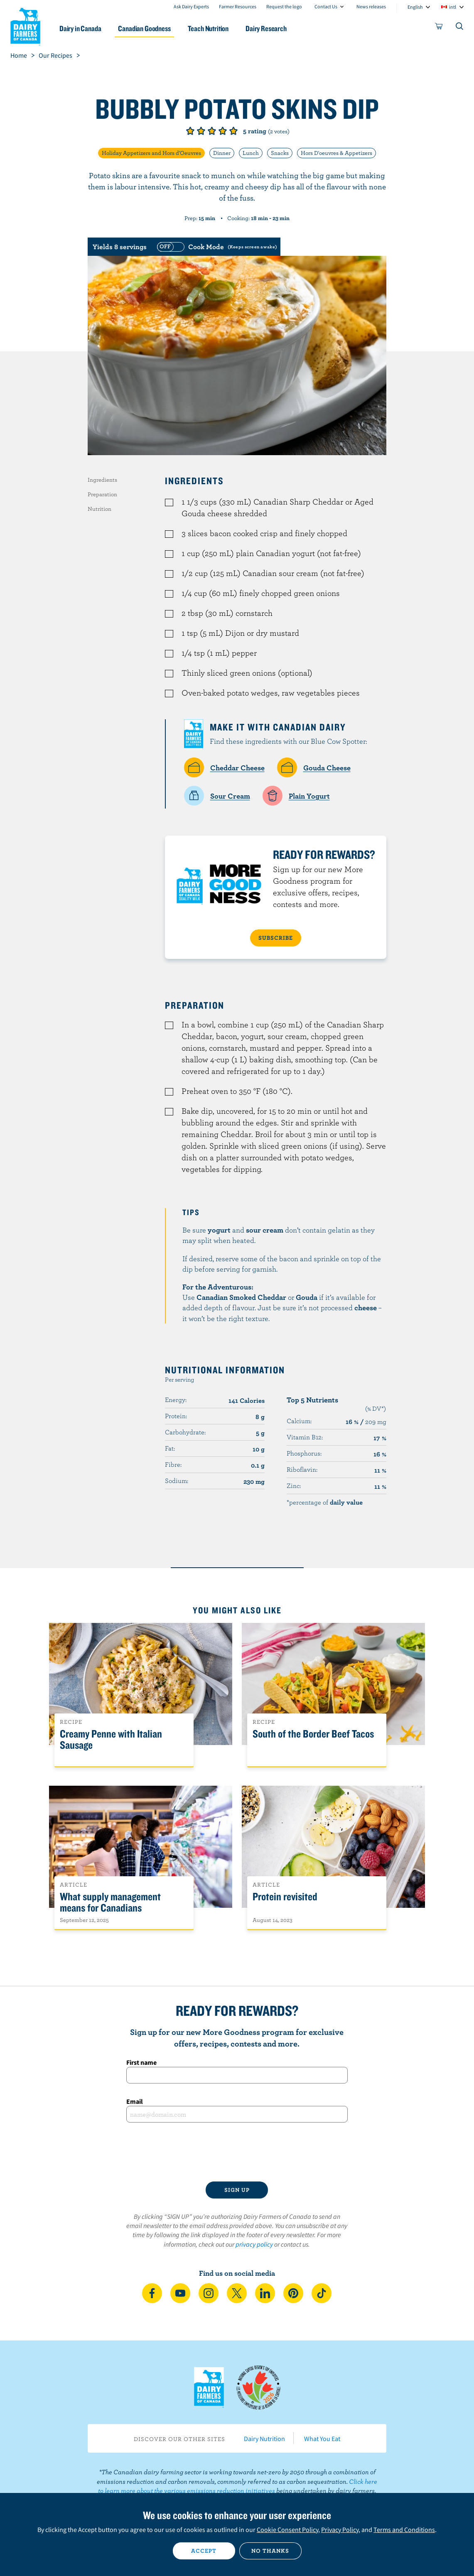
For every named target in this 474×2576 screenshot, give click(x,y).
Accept (203, 2550)
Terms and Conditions (404, 2529)
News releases (371, 6)
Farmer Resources (237, 6)
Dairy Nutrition (264, 2438)
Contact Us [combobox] (325, 6)
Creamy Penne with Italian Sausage (111, 1739)
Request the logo (284, 6)
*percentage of (325, 1502)
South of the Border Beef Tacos (313, 1734)
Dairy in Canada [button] (80, 28)
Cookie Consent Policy (287, 2529)
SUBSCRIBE (275, 937)
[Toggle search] (460, 27)
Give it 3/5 (211, 131)
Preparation (102, 494)
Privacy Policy (340, 2529)
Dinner (222, 153)
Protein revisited (285, 1897)
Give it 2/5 (201, 131)
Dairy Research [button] (266, 28)
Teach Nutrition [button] (208, 28)
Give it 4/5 (222, 131)
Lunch (251, 153)
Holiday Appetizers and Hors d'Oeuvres (151, 153)
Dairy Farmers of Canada (25, 25)
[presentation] (237, 2152)
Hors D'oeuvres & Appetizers (336, 153)
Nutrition (99, 508)
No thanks (270, 2550)
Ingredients (102, 479)
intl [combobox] (452, 7)
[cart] (439, 27)
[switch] (216, 247)
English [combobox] (415, 7)
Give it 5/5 (233, 131)
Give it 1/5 (190, 131)
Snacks (280, 153)
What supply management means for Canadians (110, 1902)
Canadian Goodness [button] (144, 28)
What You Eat (322, 2438)
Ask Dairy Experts (191, 6)
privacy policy (254, 2244)
